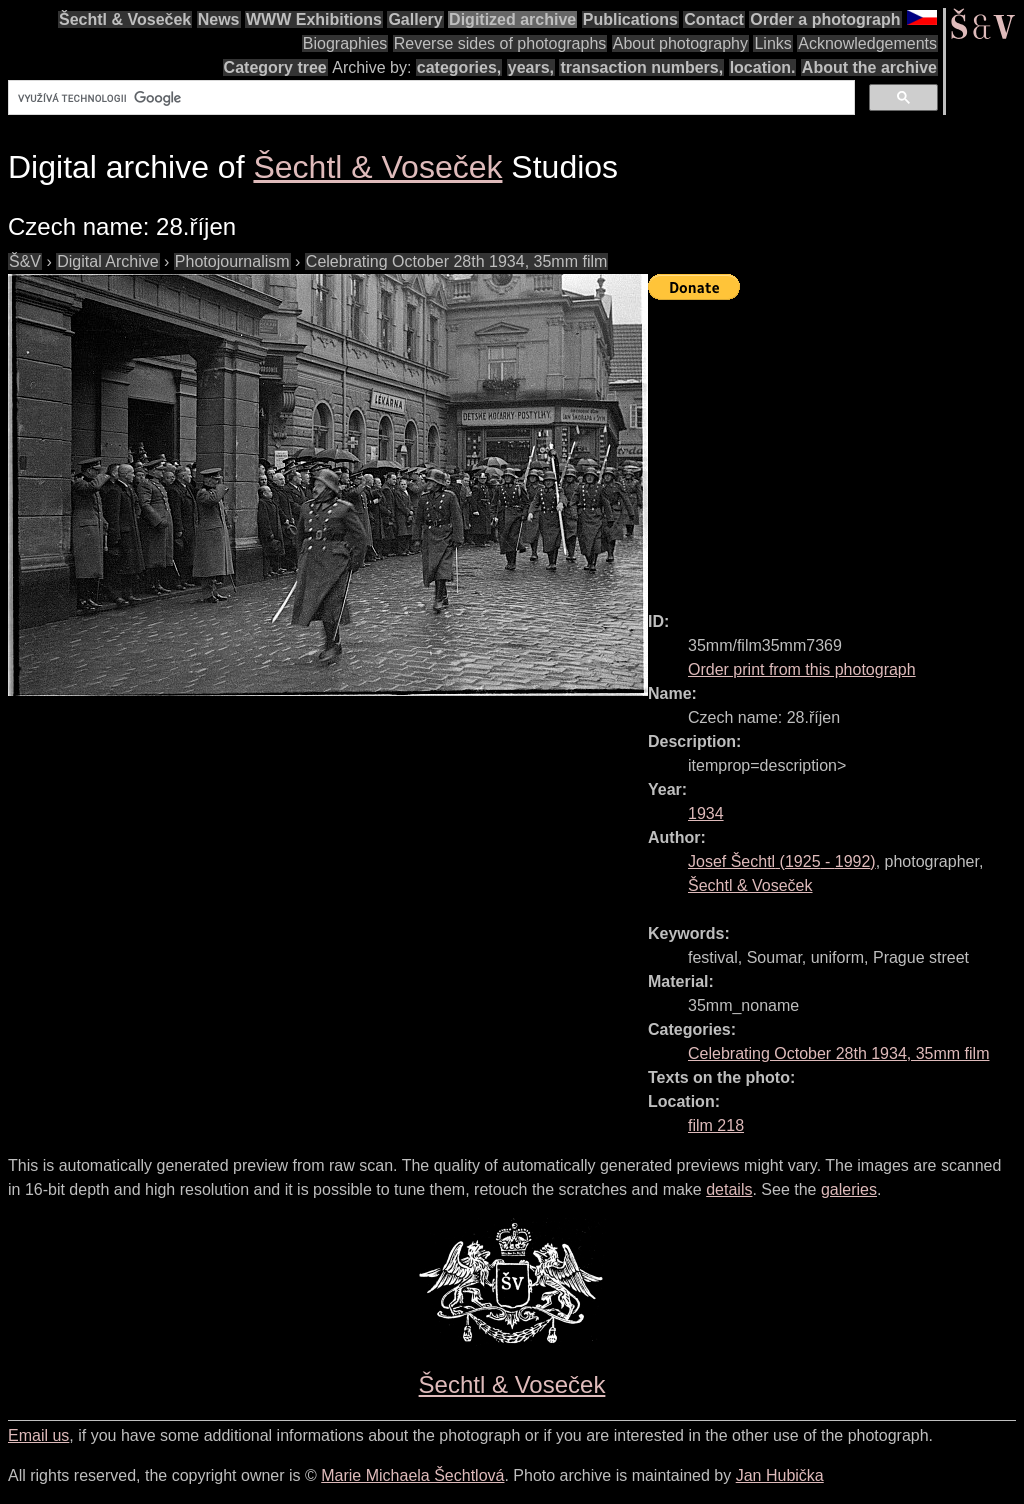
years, (531, 67)
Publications (630, 19)
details (729, 1189)
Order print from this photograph (802, 669)
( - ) (782, 861)
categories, (459, 67)
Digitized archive (512, 19)
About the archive (869, 67)
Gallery (415, 19)
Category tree (275, 67)
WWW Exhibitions (314, 19)
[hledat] (429, 98)
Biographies (345, 43)
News (219, 19)
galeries (849, 1189)
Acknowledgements (867, 43)
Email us (38, 1435)
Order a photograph (825, 19)
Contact (714, 19)
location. (763, 67)
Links (772, 43)
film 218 (716, 1125)
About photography (680, 43)
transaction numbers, (641, 67)
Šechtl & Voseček (125, 19)
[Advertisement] (836, 447)
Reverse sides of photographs (500, 43)
